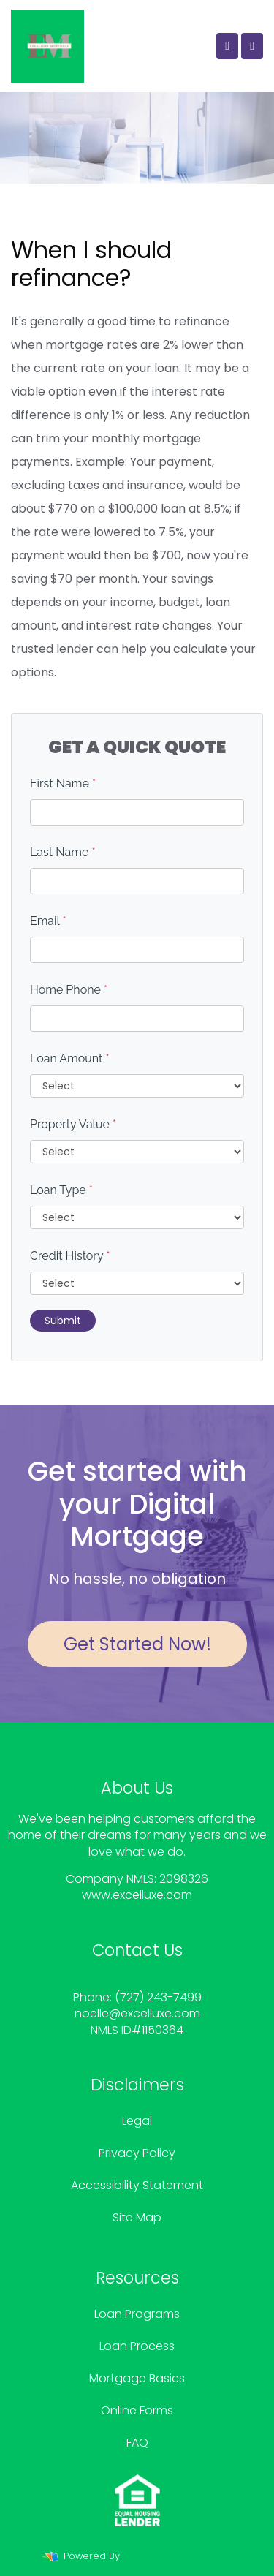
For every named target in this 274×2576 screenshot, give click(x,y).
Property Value (73, 1124)
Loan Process (137, 2346)
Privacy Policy (137, 2153)
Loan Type (61, 1190)
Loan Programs (137, 2313)
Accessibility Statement (137, 2185)
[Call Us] (227, 46)
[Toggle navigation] (252, 46)
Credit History (70, 1256)
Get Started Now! (137, 1644)
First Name (63, 783)
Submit (63, 1320)
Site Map (137, 2217)
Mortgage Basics (137, 2378)
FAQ (137, 2442)
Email (48, 921)
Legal (137, 2120)
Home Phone (68, 990)
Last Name (63, 852)
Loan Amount (70, 1058)
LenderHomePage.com (178, 2556)
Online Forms (137, 2410)
